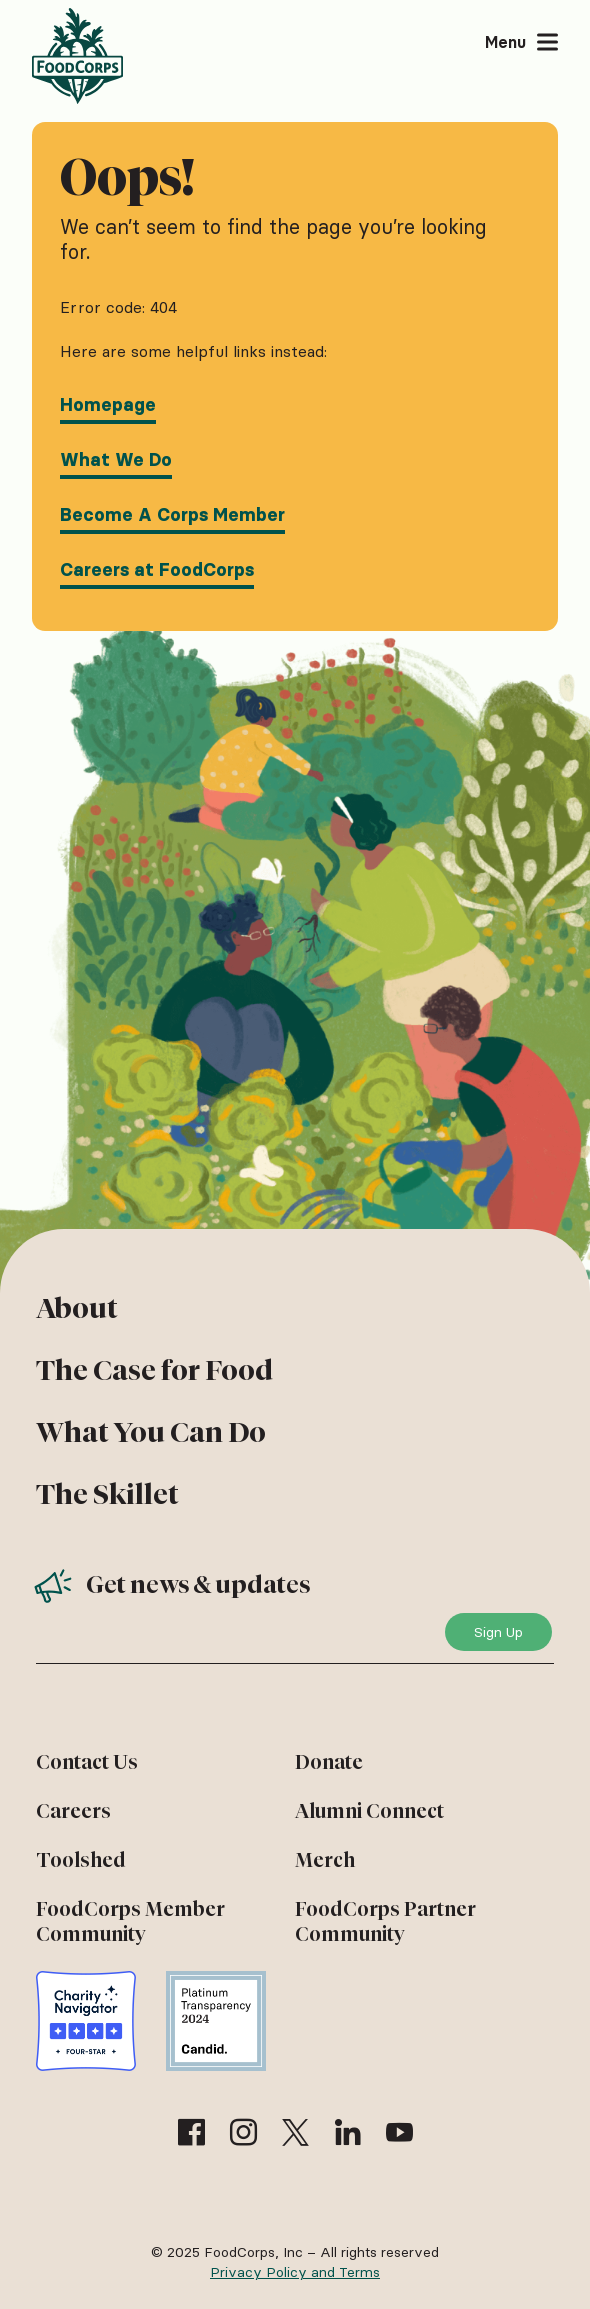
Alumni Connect (369, 1811)
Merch (325, 1860)
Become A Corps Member (172, 515)
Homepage (108, 405)
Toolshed (81, 1860)
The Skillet (107, 1494)
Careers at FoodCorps (157, 570)
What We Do (116, 460)
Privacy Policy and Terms (295, 2272)
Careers (73, 1811)
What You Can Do (151, 1432)
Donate (329, 1762)
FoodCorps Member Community (130, 1921)
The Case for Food (154, 1370)
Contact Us (87, 1762)
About (77, 1308)
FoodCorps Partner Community (385, 1921)
